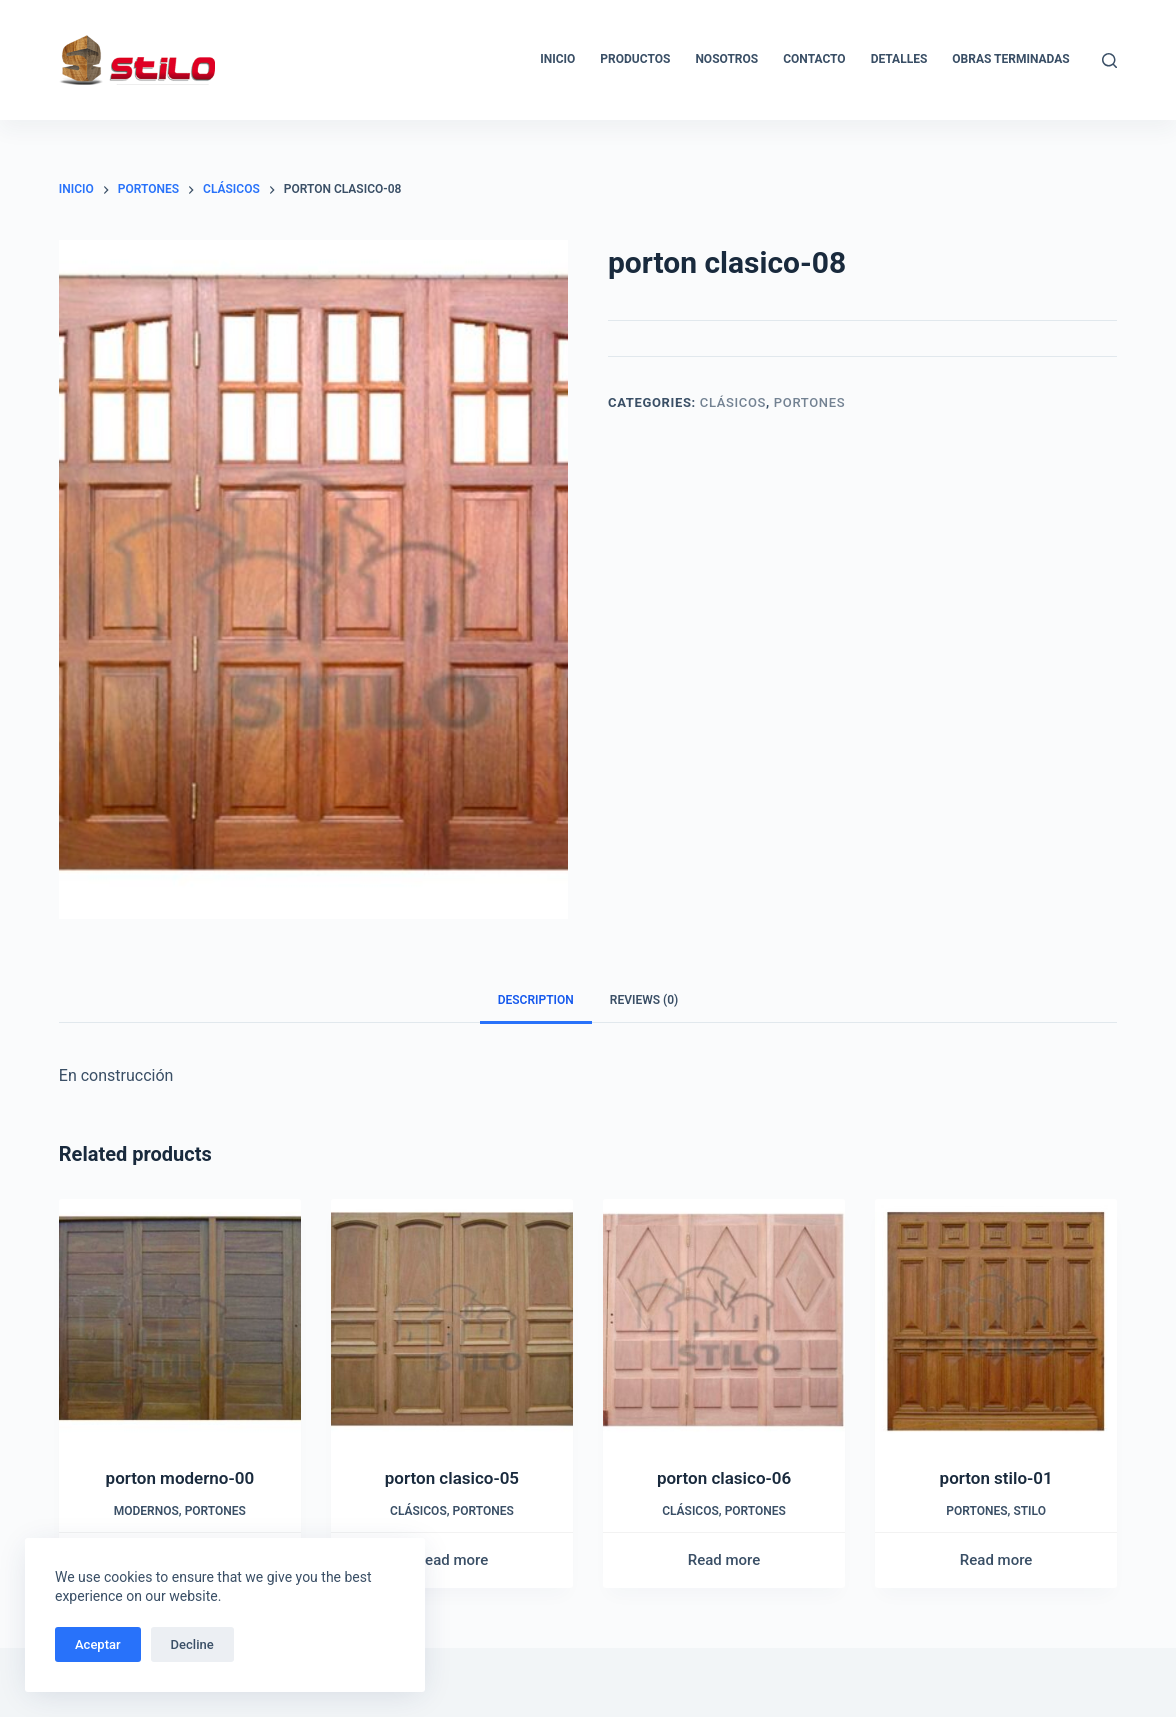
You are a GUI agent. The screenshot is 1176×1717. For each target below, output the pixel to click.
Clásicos (733, 402)
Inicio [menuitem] (557, 59)
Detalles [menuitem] (899, 59)
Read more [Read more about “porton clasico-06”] (724, 1560)
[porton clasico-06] (724, 1320)
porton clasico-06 (724, 1478)
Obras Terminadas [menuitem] (1010, 59)
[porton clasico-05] (452, 1320)
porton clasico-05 (452, 1478)
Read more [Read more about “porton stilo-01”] (996, 1560)
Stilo (1029, 1511)
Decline (192, 1644)
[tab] (536, 1000)
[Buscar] (1109, 60)
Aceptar (98, 1644)
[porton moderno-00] (180, 1320)
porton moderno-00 (180, 1478)
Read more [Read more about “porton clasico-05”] (452, 1560)
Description (536, 1000)
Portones (809, 402)
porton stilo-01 (996, 1478)
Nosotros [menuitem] (726, 59)
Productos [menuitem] (635, 59)
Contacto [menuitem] (814, 59)
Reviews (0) (644, 1000)
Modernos (146, 1511)
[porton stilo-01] (996, 1320)
